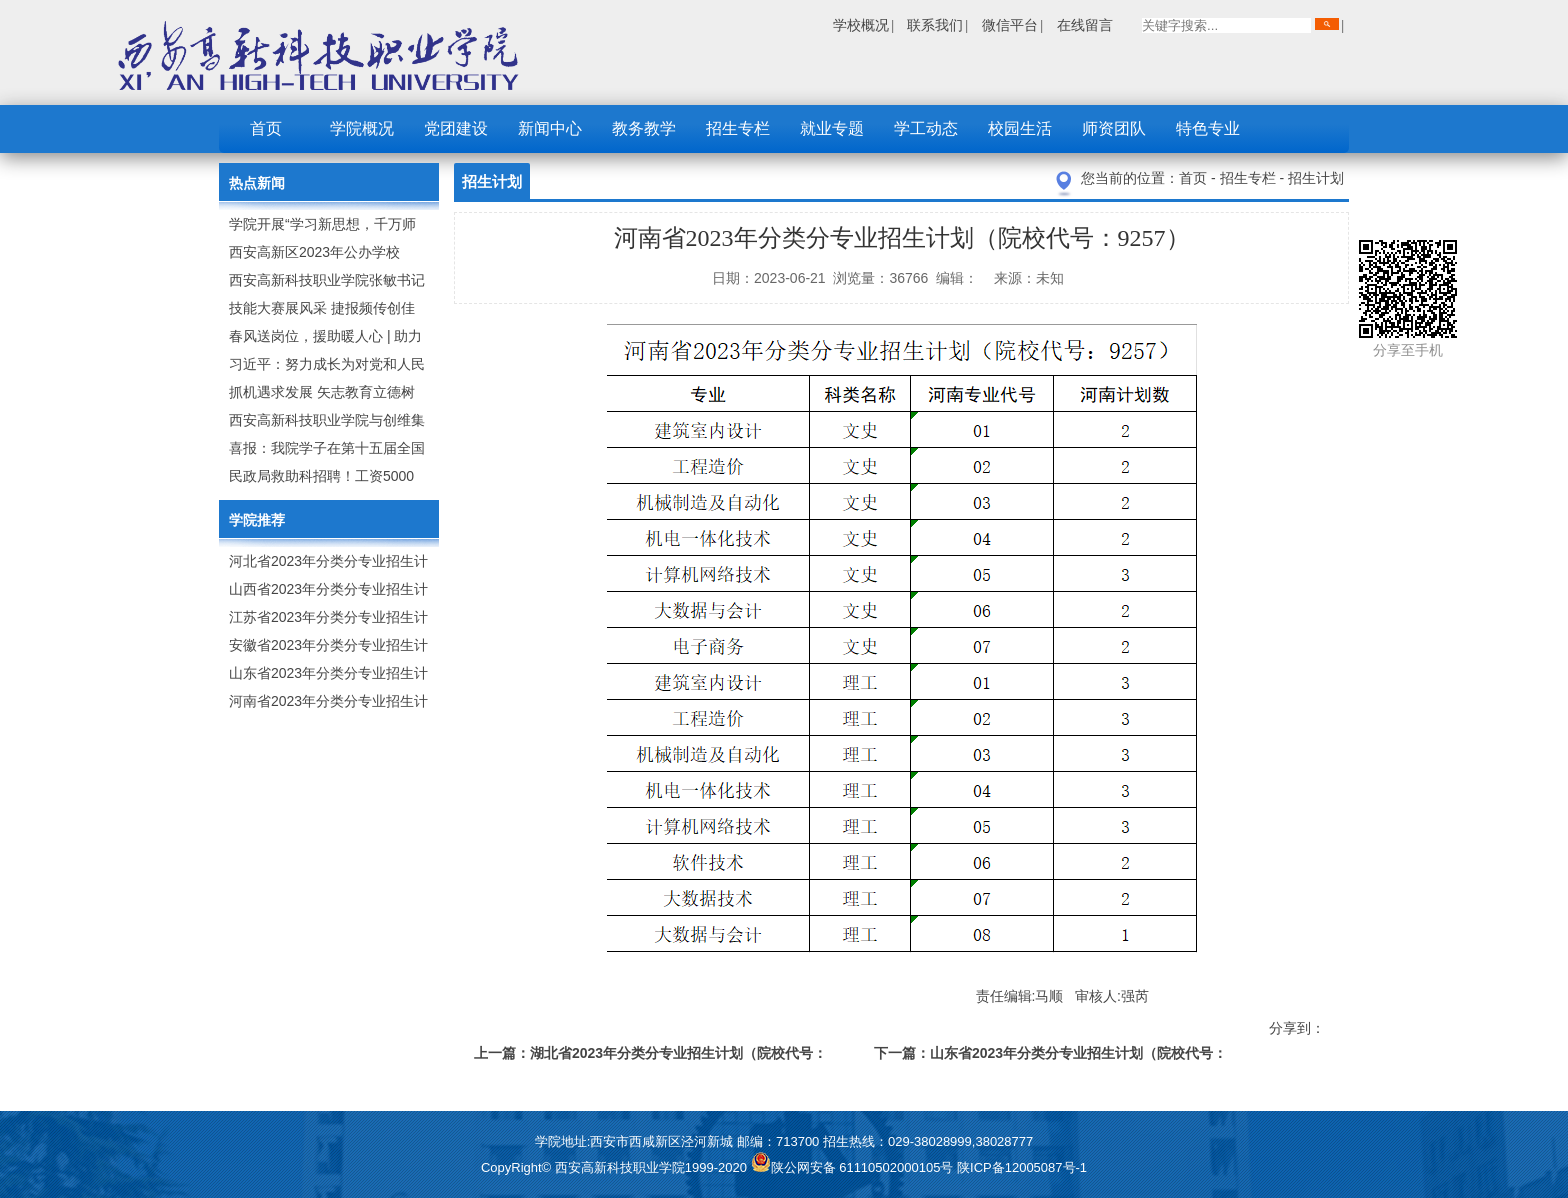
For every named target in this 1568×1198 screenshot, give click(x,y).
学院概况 (362, 128)
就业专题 (832, 128)
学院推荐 (257, 520)
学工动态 (926, 128)
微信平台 (1010, 25)
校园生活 (1020, 128)
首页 (266, 128)
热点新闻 (257, 183)
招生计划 (1316, 178)
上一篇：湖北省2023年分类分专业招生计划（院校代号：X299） (650, 1056)
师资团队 (1114, 128)
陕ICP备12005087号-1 (1022, 1167)
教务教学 (644, 128)
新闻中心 (550, 128)
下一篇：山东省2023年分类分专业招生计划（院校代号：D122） (1050, 1056)
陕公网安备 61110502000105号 (854, 1167)
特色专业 (1208, 128)
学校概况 (861, 25)
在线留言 (1085, 25)
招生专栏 (738, 128)
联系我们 (935, 25)
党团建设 (456, 128)
